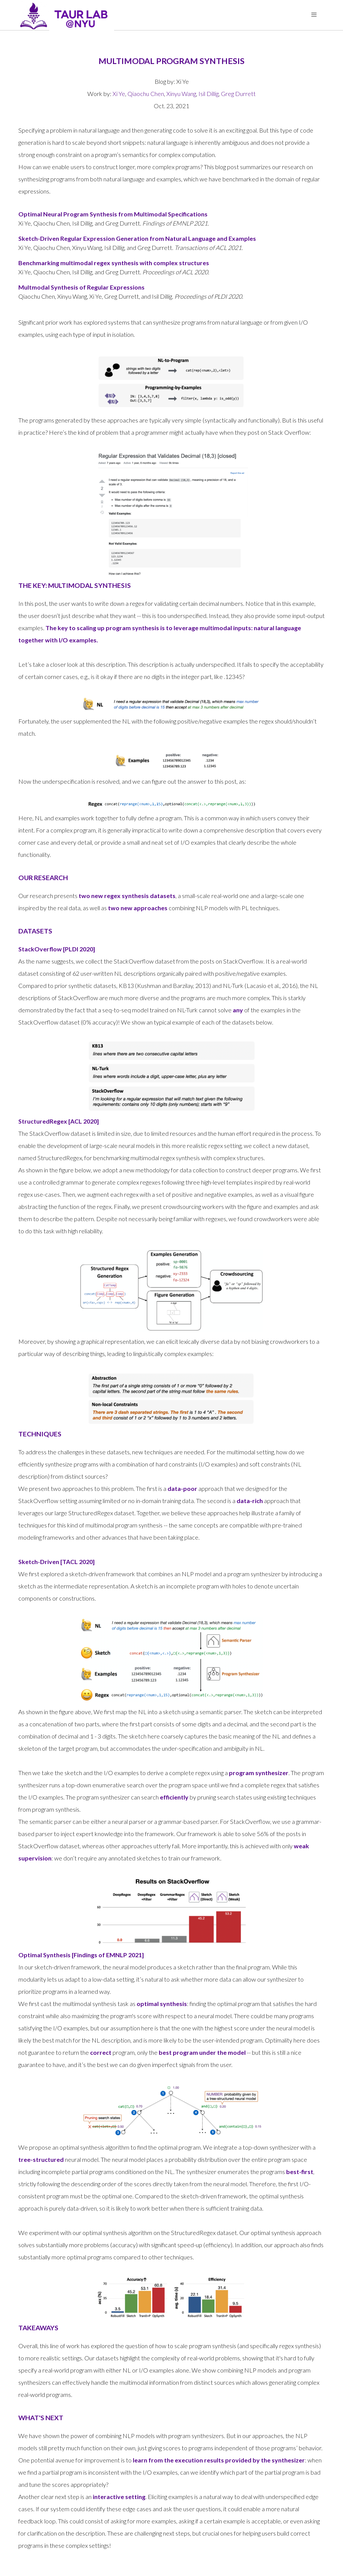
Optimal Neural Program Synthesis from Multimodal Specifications (113, 214)
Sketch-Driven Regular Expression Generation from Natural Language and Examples (137, 238)
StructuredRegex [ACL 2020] (58, 1121)
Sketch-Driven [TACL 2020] (56, 1561)
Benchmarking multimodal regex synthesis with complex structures (113, 262)
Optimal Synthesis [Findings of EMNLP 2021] (81, 1954)
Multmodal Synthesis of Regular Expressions (81, 287)
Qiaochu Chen (145, 93)
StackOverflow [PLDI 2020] (56, 949)
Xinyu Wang (181, 93)
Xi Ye (119, 93)
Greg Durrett (238, 93)
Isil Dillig (208, 93)
